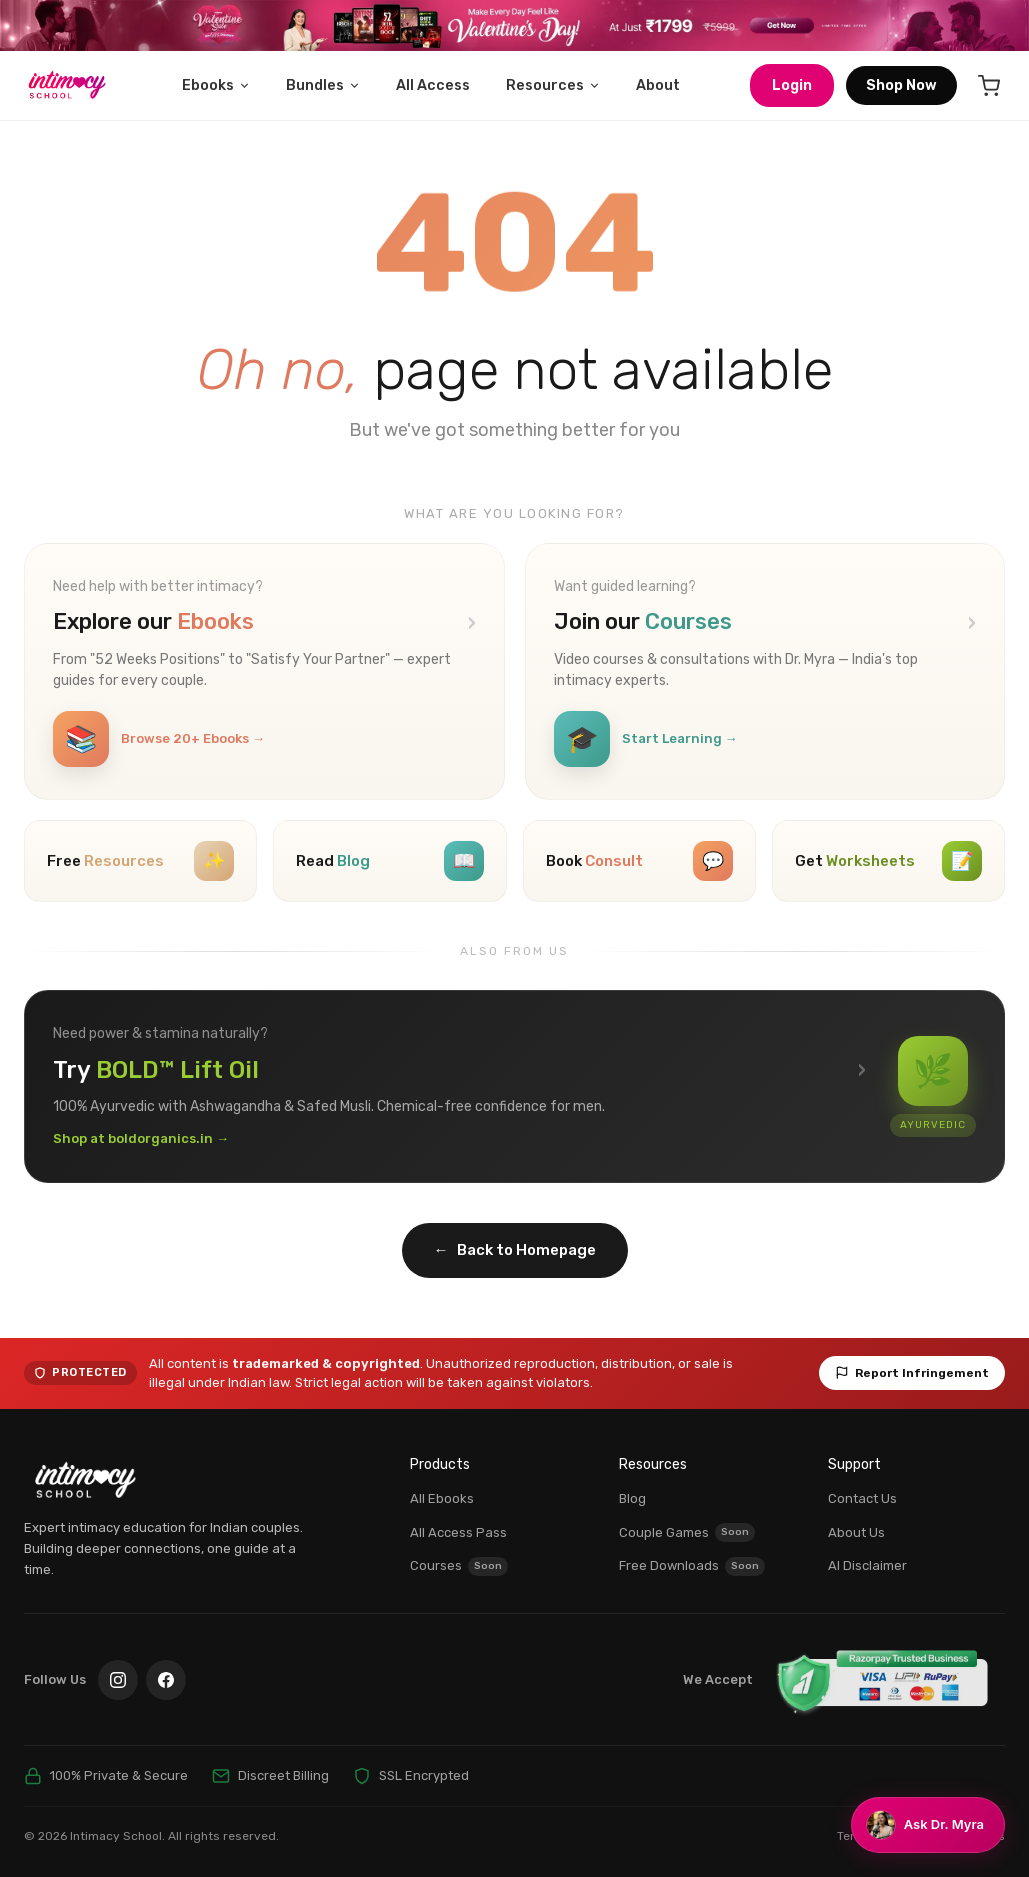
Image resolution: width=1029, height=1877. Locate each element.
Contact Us (862, 1498)
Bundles (323, 85)
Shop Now (901, 85)
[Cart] (989, 86)
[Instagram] (118, 1680)
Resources (553, 85)
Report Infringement (912, 1373)
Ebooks (216, 85)
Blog (632, 1498)
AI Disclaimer (867, 1565)
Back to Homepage (515, 1250)
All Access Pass (458, 1532)
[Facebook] (166, 1680)
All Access (433, 85)
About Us (856, 1532)
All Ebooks (442, 1498)
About (658, 85)
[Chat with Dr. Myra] (928, 1825)
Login (792, 85)
